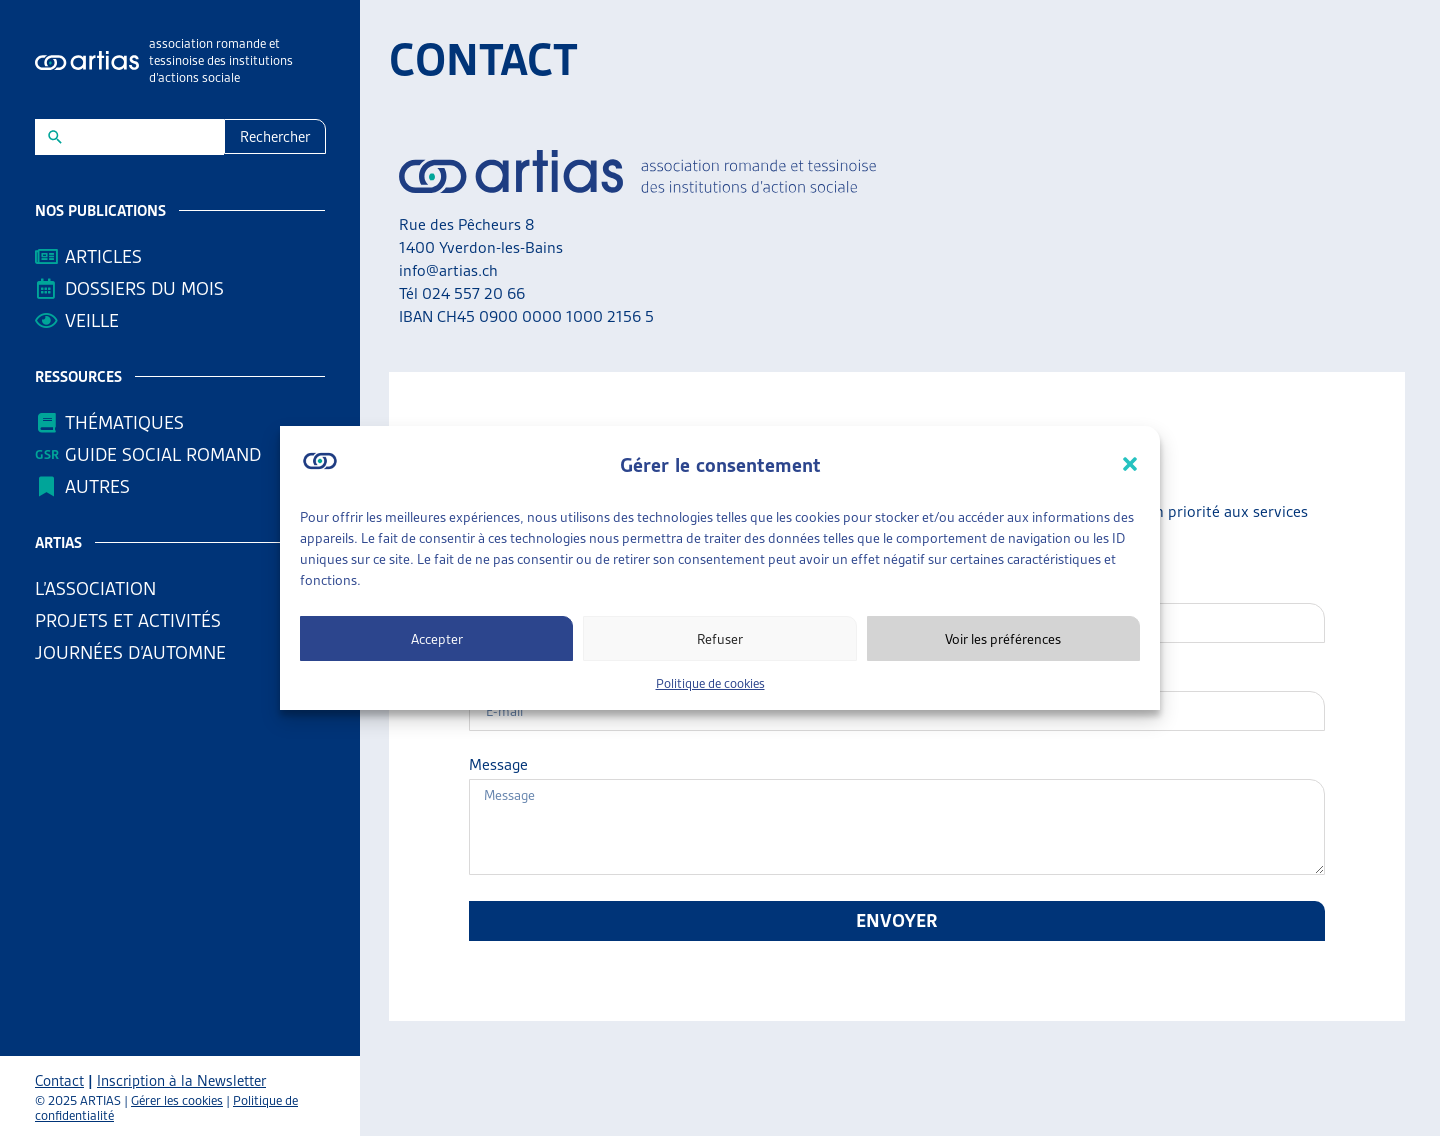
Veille (92, 320)
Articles (103, 256)
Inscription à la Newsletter (181, 1081)
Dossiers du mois (144, 288)
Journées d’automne (130, 652)
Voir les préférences (1003, 639)
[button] (1130, 464)
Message (498, 765)
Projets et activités (133, 620)
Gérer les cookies (177, 1100)
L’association (100, 588)
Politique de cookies (710, 683)
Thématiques (124, 422)
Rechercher (275, 137)
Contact (59, 1081)
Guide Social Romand (163, 454)
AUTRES (102, 486)
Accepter (437, 639)
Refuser (720, 639)
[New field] (142, 137)
